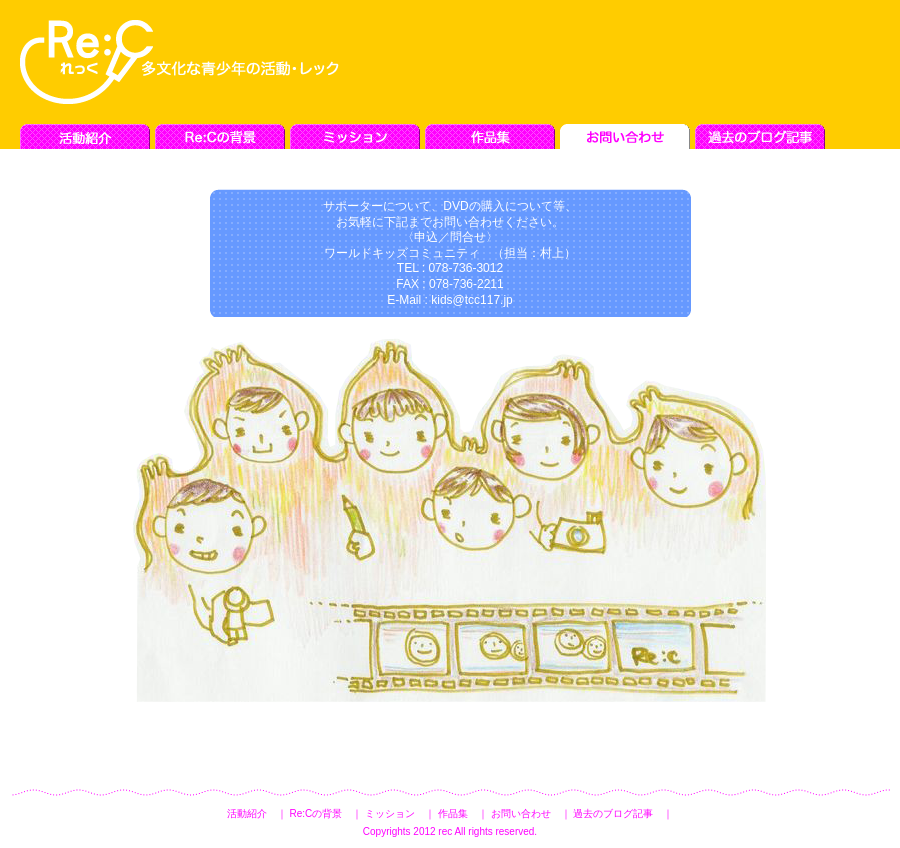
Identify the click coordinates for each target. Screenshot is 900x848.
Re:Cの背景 (315, 813)
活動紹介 (247, 813)
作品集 (453, 813)
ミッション (390, 813)
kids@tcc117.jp (472, 300)
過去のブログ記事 (613, 813)
